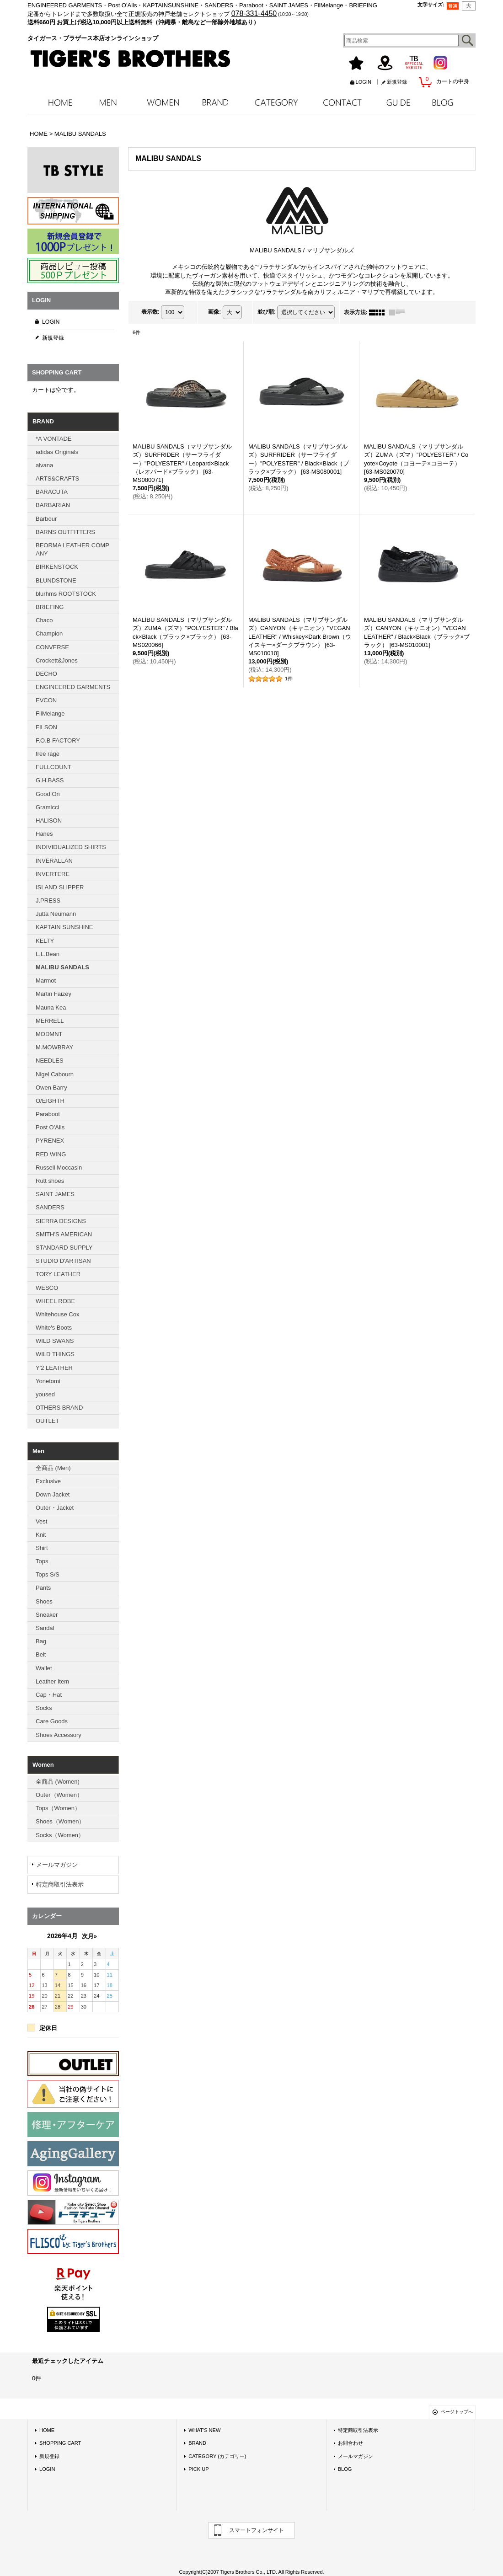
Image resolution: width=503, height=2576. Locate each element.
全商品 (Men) (53, 1467)
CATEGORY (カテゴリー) (217, 2456)
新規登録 (397, 82)
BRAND (197, 2443)
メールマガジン (57, 1864)
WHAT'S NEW (204, 2430)
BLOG (345, 2469)
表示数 (150, 312)
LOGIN (363, 82)
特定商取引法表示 (60, 1884)
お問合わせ (350, 2443)
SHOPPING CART (60, 2443)
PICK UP (198, 2469)
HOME (46, 2430)
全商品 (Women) (58, 1781)
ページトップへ (457, 2411)
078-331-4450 (254, 13)
